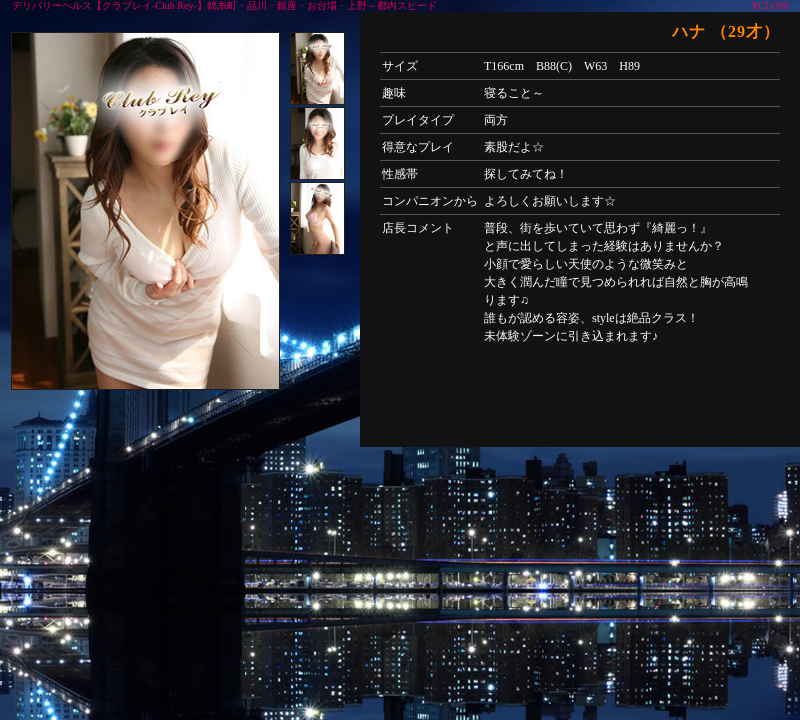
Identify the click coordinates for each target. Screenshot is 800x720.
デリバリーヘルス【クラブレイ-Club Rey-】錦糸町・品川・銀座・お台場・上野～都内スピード (224, 5)
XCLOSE (770, 5)
